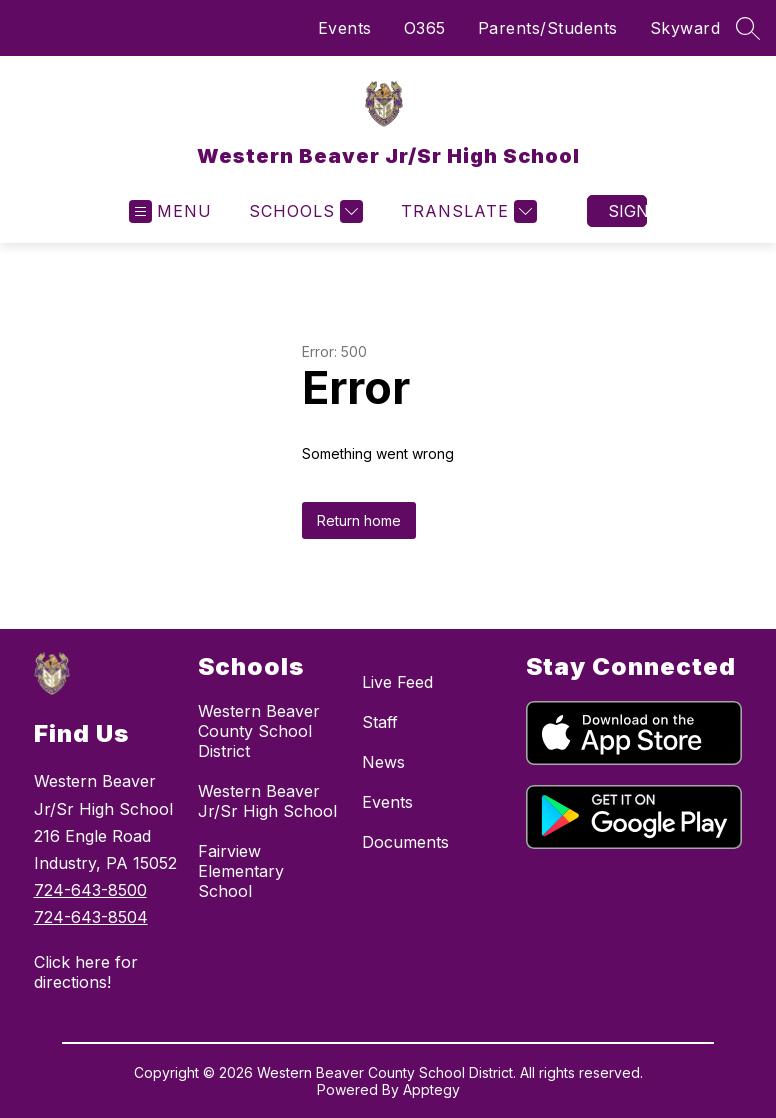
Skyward (685, 28)
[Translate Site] (466, 211)
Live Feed (397, 682)
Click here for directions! (86, 972)
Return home (359, 520)
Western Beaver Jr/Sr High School (267, 801)
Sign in (627, 211)
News (383, 762)
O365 (425, 28)
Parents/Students (548, 28)
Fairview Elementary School (241, 871)
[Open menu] (170, 211)
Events (345, 28)
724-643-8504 (91, 917)
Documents (405, 842)
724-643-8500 (90, 890)
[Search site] (748, 28)
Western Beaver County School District (259, 731)
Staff (380, 722)
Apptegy (431, 1089)
